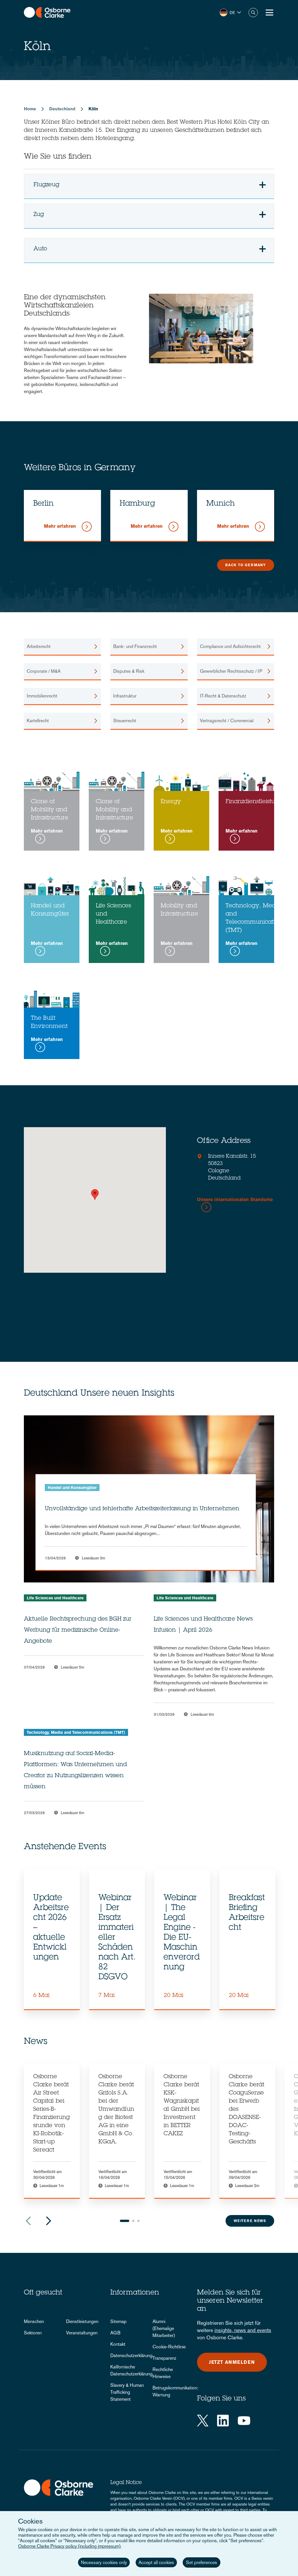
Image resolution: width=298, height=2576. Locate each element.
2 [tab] (133, 2221)
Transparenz (164, 2358)
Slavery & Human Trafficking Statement (127, 2392)
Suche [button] (253, 12)
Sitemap (118, 2321)
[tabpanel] (51, 1939)
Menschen (34, 2321)
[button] (230, 12)
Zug (152, 217)
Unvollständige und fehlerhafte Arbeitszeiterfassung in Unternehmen (142, 1509)
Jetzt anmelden (232, 2362)
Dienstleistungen (82, 2321)
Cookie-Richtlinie (169, 2347)
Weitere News (250, 2221)
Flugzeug (152, 187)
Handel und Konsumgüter (72, 1487)
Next (48, 2220)
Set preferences (201, 2562)
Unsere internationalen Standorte (235, 1199)
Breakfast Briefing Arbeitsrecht (247, 1913)
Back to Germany (245, 565)
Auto (152, 251)
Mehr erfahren (60, 526)
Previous (28, 2220)
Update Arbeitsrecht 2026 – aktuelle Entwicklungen (51, 1928)
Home (30, 108)
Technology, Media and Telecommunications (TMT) (76, 1732)
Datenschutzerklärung (131, 2355)
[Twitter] (202, 2420)
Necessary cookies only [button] (104, 2562)
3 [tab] (138, 2221)
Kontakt (117, 2344)
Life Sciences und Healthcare (55, 1598)
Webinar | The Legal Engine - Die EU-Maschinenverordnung (182, 1933)
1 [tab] (124, 2221)
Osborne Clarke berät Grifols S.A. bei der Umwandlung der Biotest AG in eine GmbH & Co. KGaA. (116, 2109)
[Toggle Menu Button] (269, 12)
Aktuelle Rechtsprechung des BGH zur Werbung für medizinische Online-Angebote (77, 1630)
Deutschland (62, 108)
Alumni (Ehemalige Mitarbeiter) (163, 2328)
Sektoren (33, 2333)
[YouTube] (244, 2420)
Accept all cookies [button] (156, 2562)
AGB (115, 2333)
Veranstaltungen (81, 2333)
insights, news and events (242, 2330)
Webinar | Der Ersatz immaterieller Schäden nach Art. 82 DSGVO (117, 1938)
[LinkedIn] (223, 2420)
